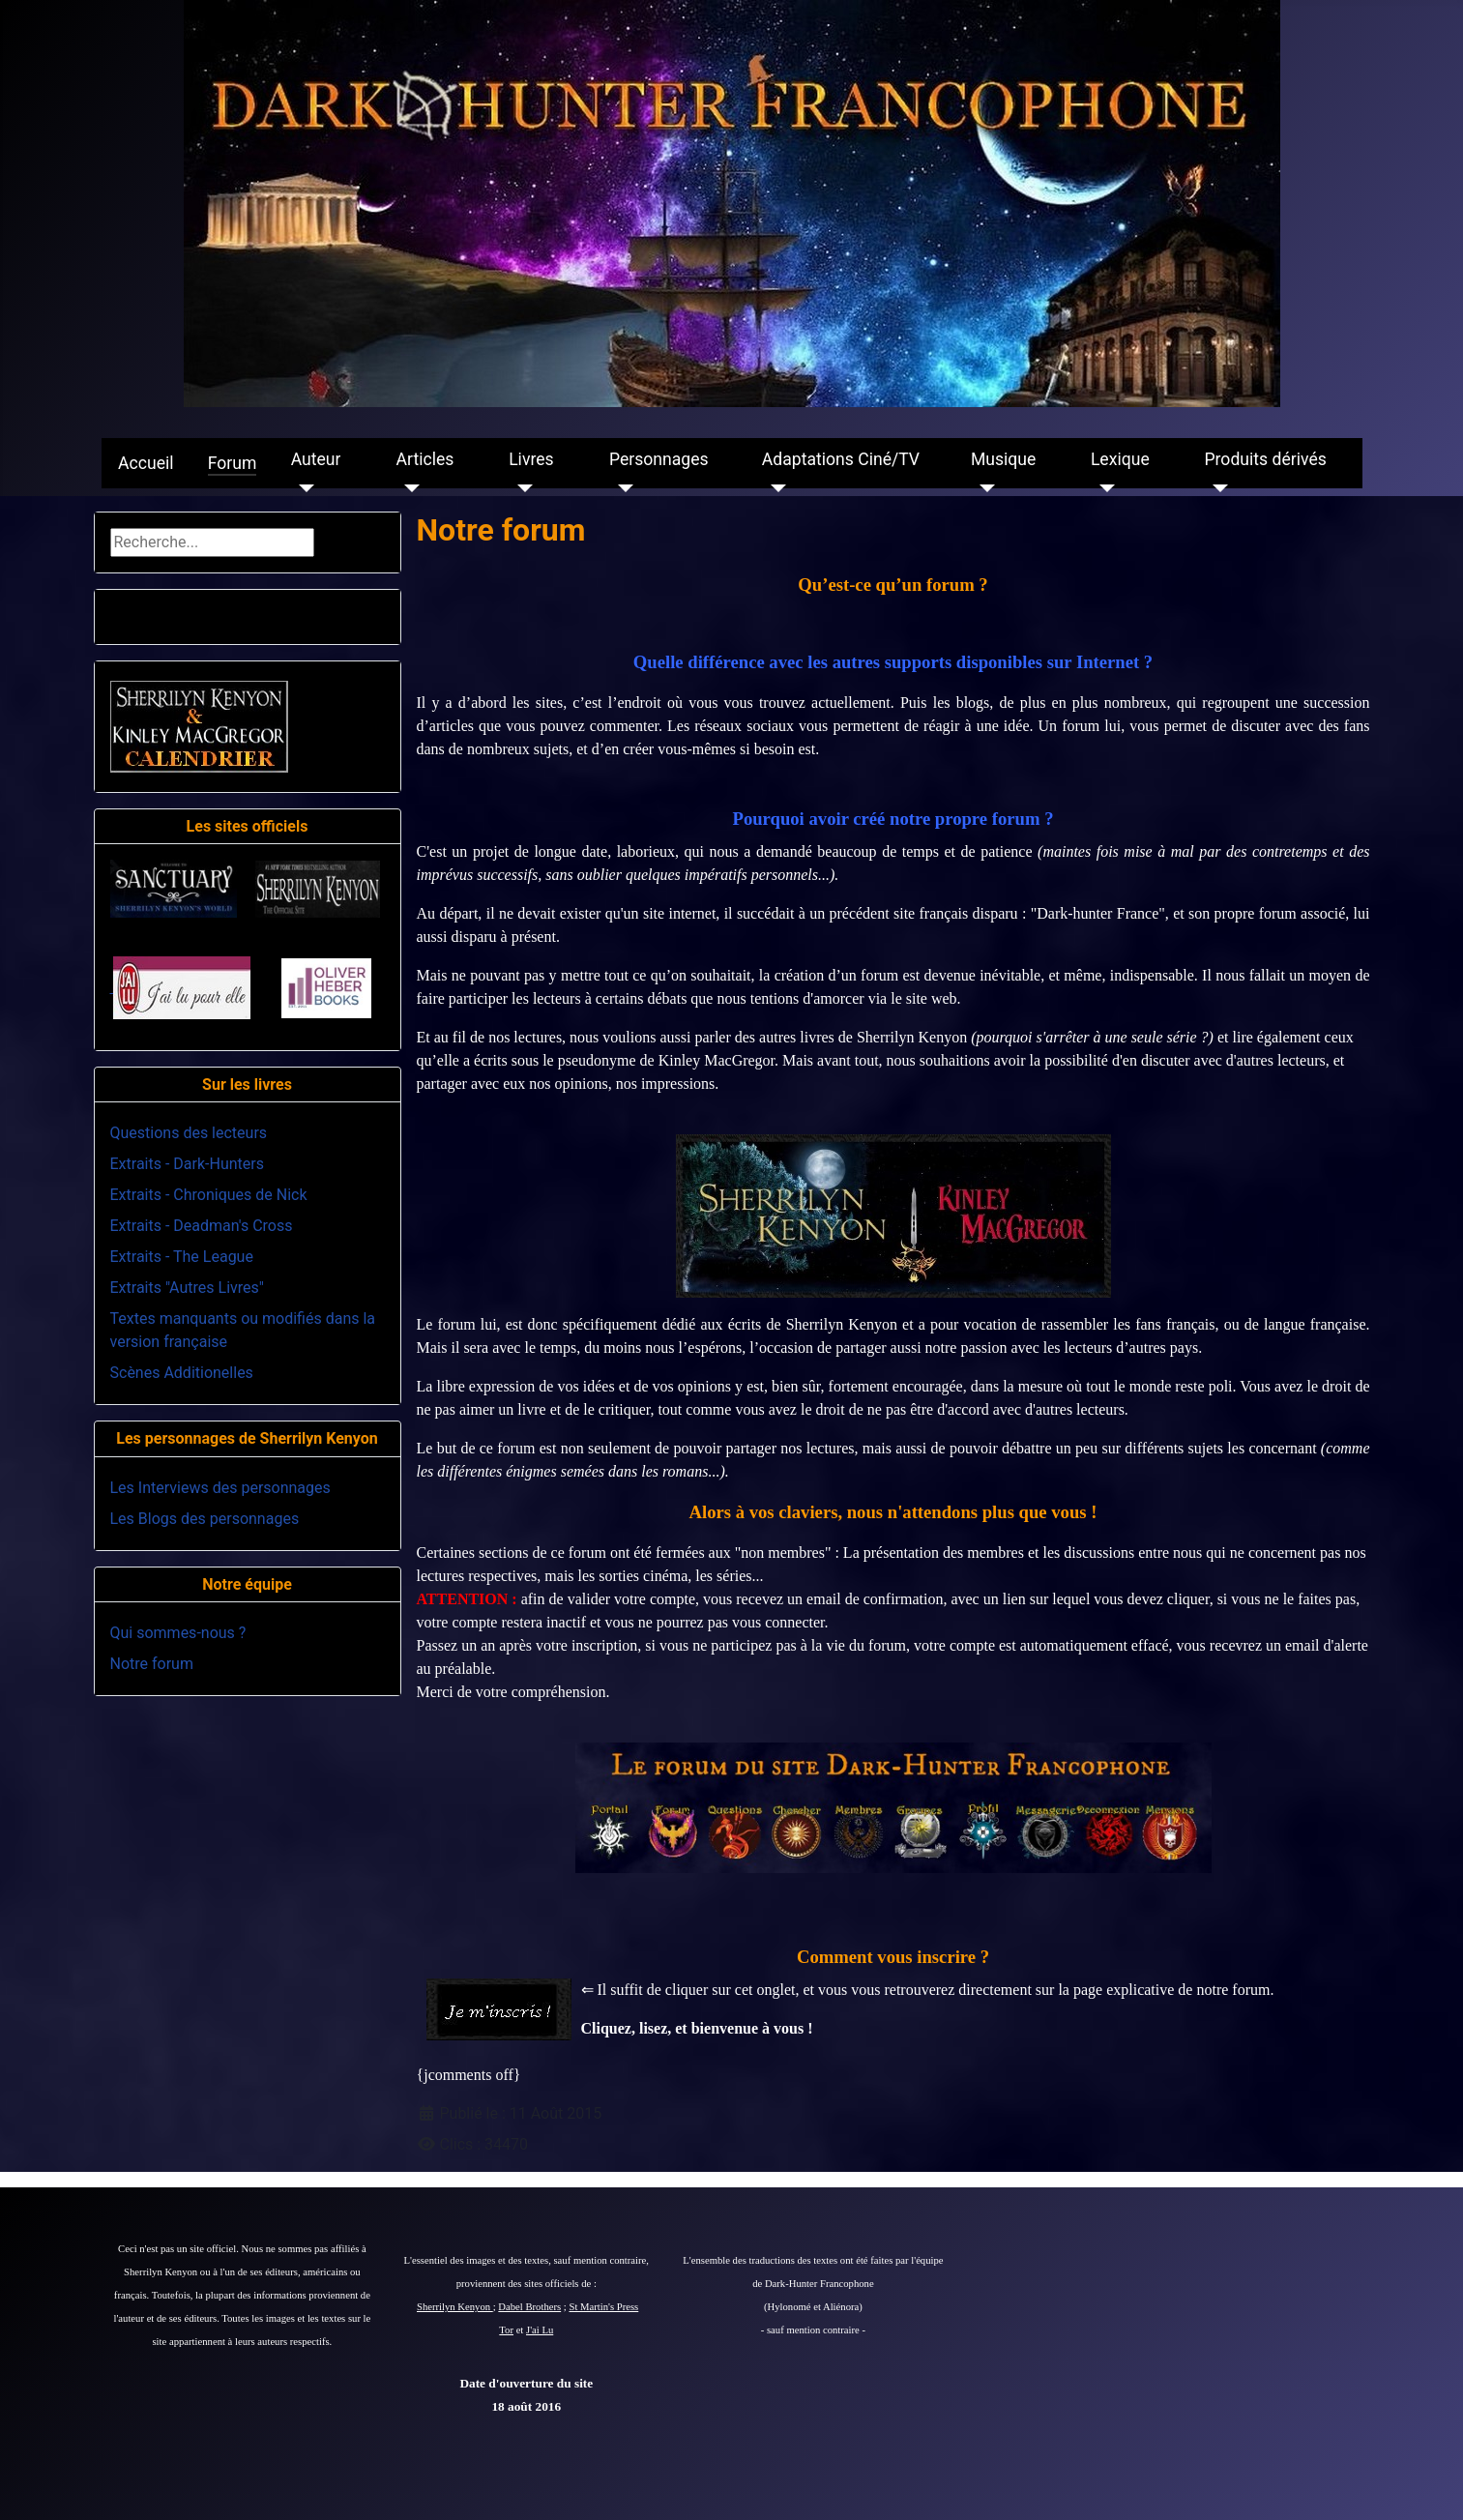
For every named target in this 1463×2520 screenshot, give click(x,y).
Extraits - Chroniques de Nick (208, 1195)
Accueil (145, 463)
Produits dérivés (1265, 459)
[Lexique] (1103, 488)
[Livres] (521, 488)
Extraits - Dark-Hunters (187, 1164)
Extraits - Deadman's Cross (201, 1225)
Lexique (1120, 459)
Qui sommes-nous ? (178, 1633)
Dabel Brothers (529, 2306)
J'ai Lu (539, 2330)
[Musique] (983, 488)
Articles (425, 459)
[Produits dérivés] (1216, 488)
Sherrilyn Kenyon (455, 2306)
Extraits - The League (181, 1256)
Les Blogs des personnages (205, 1518)
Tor (506, 2330)
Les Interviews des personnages (220, 1488)
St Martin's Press (603, 2306)
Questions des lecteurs (189, 1133)
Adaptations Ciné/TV (841, 459)
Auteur (316, 459)
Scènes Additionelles (181, 1372)
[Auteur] (303, 488)
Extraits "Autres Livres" (187, 1287)
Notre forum (151, 1664)
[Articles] (408, 488)
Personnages (659, 459)
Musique (1003, 459)
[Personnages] (621, 488)
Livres (531, 459)
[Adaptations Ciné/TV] (774, 488)
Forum (232, 463)
